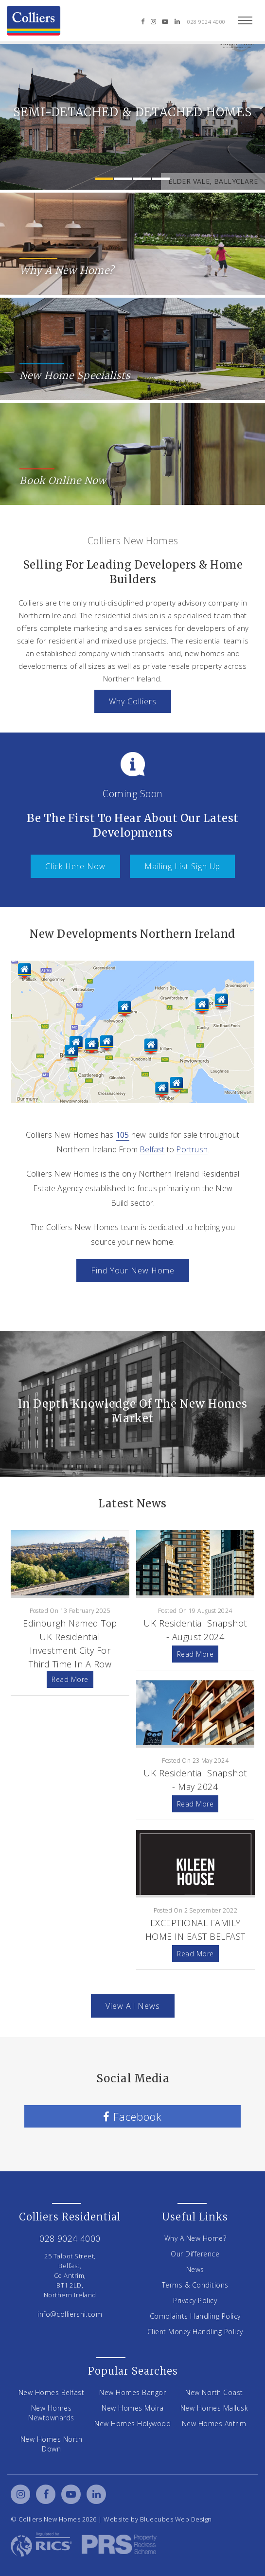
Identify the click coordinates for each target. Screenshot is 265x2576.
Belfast (152, 1149)
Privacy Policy (195, 2300)
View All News (133, 2006)
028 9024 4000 (206, 21)
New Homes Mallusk (214, 2408)
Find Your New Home (133, 1270)
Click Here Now (75, 866)
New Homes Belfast (51, 2392)
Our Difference (195, 2253)
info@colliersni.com (69, 2314)
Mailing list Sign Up (182, 866)
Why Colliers (133, 701)
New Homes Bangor (132, 2392)
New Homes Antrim (214, 2423)
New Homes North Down (51, 2443)
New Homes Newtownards (51, 2412)
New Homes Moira (133, 2408)
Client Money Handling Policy (195, 2331)
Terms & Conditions (195, 2285)
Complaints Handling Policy (195, 2316)
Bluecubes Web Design (176, 2519)
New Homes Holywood (132, 2423)
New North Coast (214, 2392)
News (195, 2269)
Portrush (192, 1149)
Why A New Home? (195, 2238)
